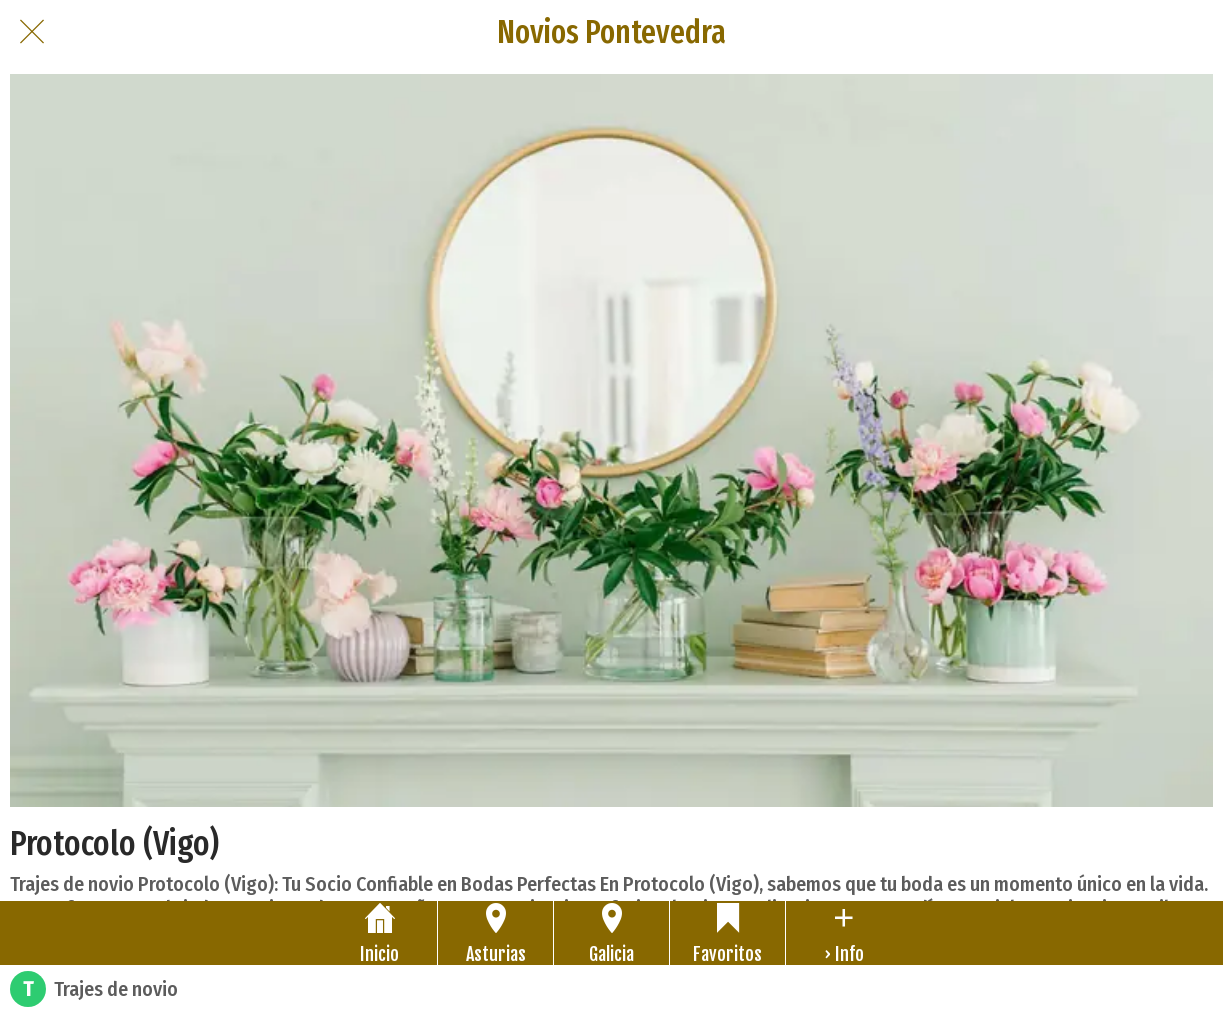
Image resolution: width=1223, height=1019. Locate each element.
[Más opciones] (843, 933)
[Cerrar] (32, 32)
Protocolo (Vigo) (114, 843)
